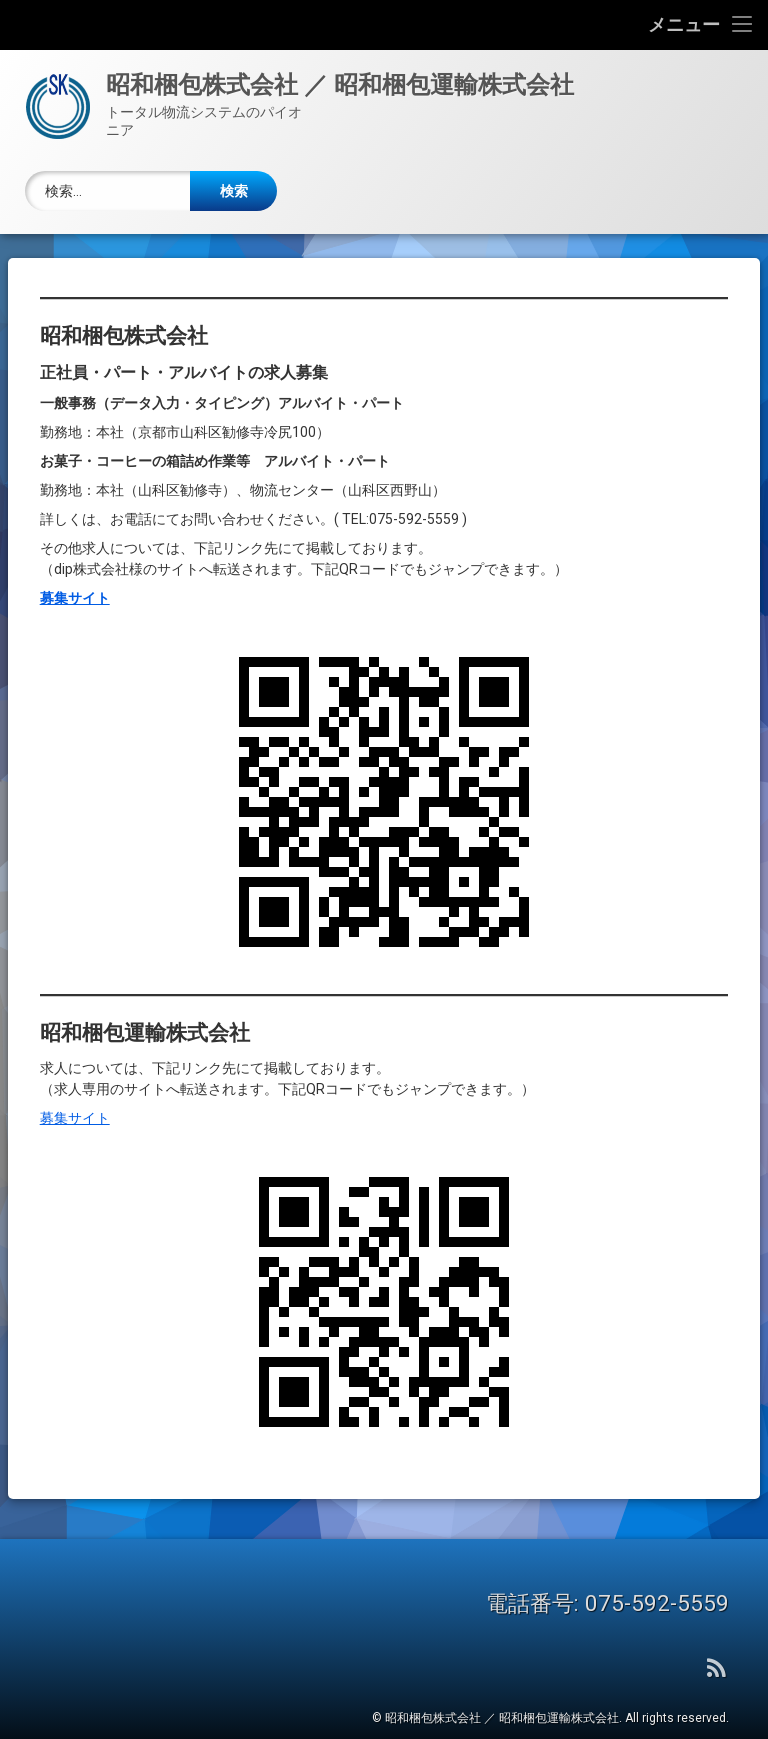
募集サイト (75, 1091)
